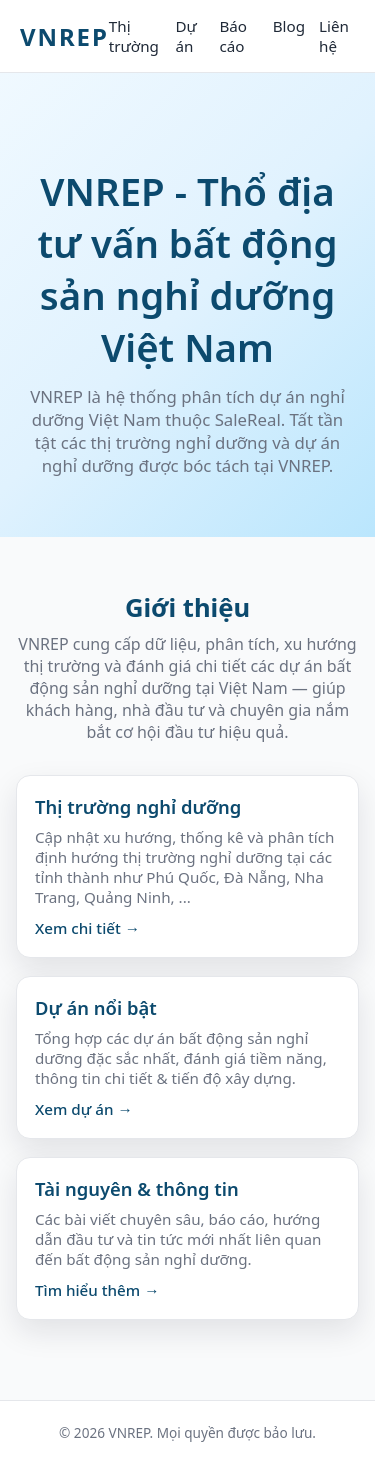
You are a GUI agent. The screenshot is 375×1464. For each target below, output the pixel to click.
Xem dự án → (84, 1109)
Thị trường (134, 36)
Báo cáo (233, 36)
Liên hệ (334, 36)
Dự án (185, 36)
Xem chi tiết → (87, 928)
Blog (289, 26)
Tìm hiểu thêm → (97, 1290)
